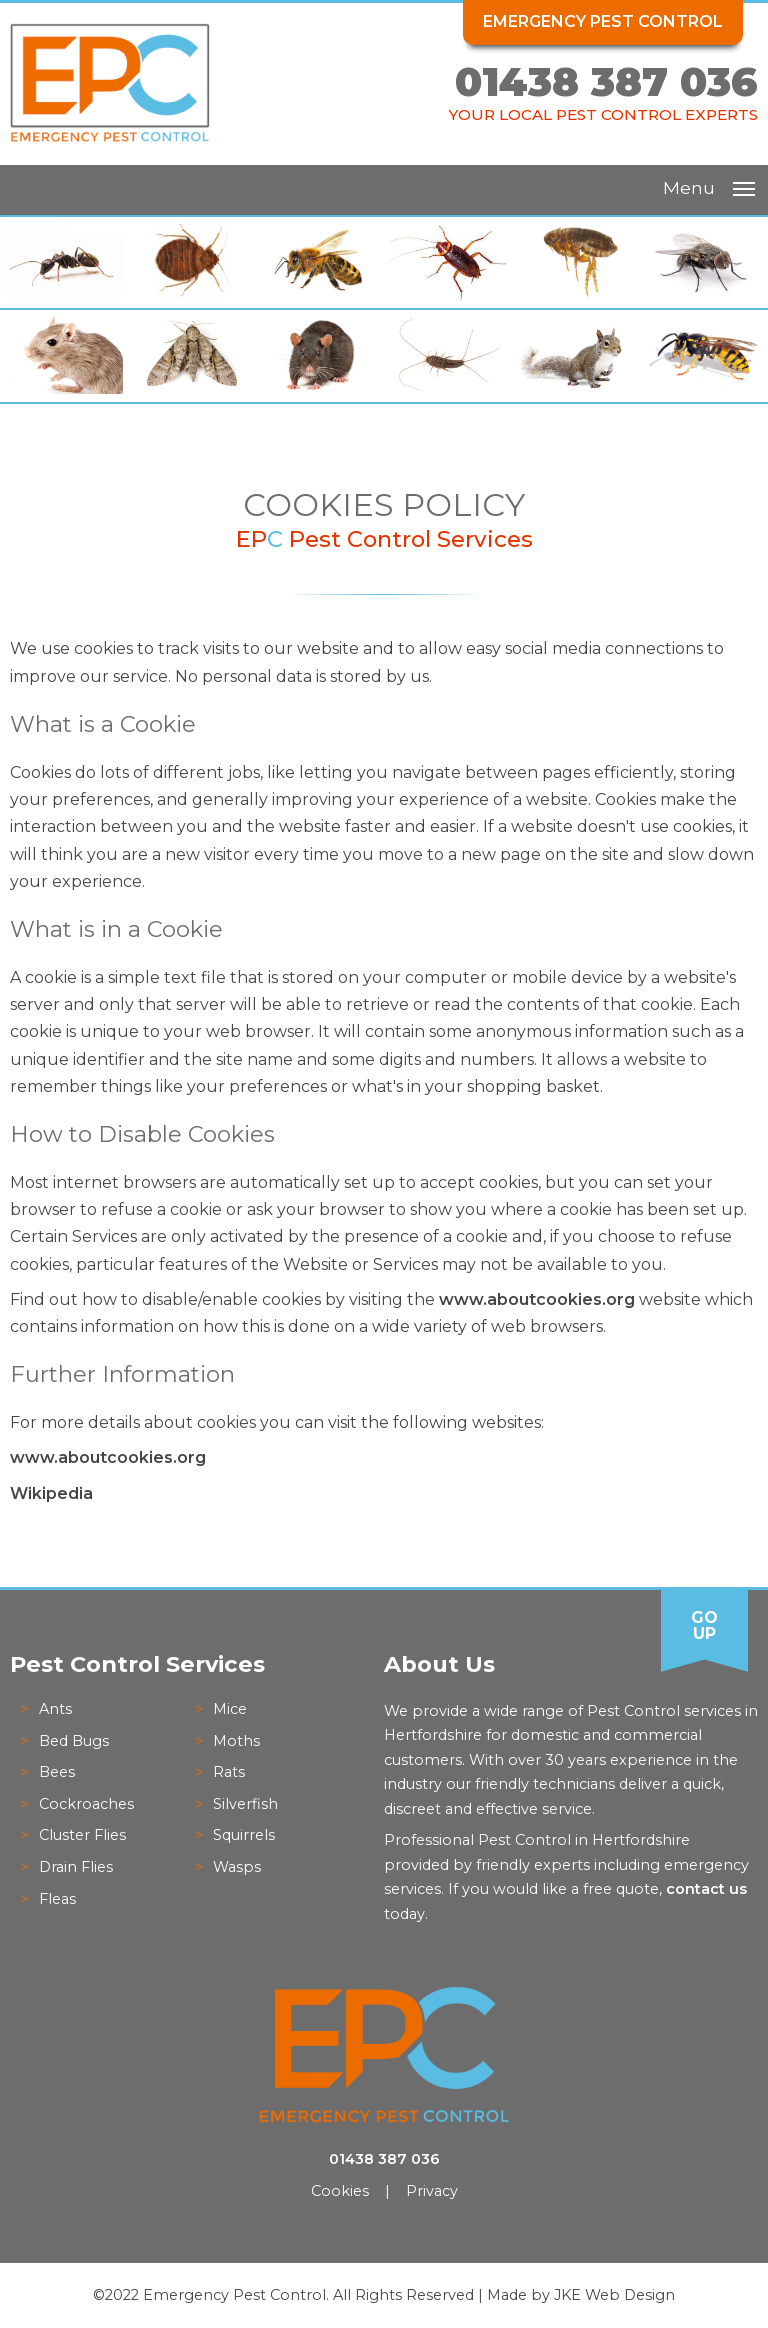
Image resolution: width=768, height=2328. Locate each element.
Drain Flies (76, 1867)
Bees (57, 1772)
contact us (706, 1889)
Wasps (237, 1867)
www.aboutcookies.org (537, 1299)
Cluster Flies (82, 1835)
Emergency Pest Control (603, 21)
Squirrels (244, 1835)
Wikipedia (51, 1493)
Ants (55, 1709)
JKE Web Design (614, 2295)
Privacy (432, 2191)
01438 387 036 (606, 81)
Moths (236, 1741)
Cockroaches (86, 1804)
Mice (230, 1709)
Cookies (340, 2191)
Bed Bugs (74, 1741)
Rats (229, 1772)
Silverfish (245, 1804)
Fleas (57, 1899)
